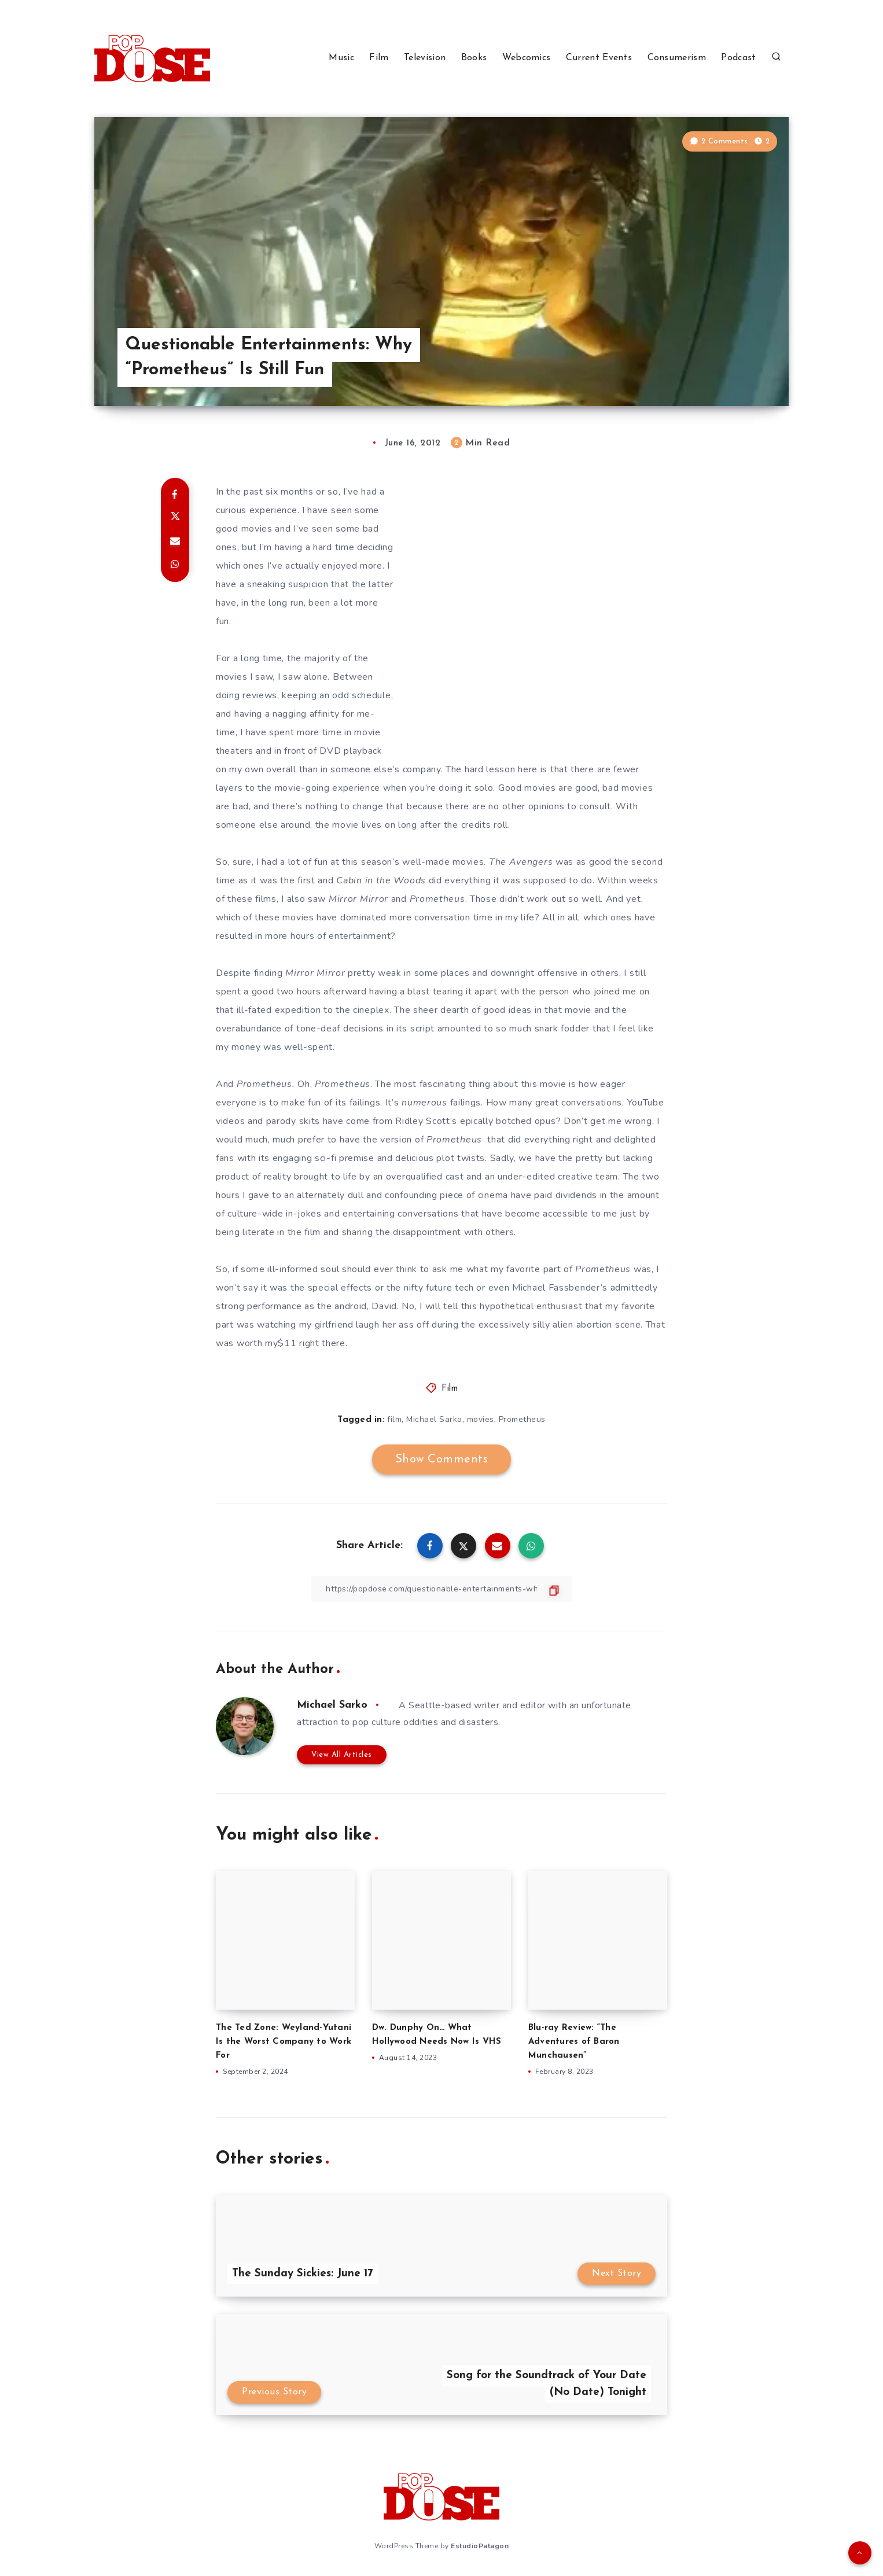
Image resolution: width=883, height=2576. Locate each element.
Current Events (599, 57)
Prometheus (522, 1419)
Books (474, 57)
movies (480, 1419)
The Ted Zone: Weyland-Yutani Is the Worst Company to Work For (283, 2042)
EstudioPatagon (480, 2546)
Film (378, 57)
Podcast (738, 57)
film (394, 1419)
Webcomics (526, 57)
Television (425, 57)
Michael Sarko (434, 1419)
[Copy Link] (441, 1589)
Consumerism (676, 57)
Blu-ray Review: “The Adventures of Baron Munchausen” (574, 2042)
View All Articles (341, 1755)
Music (341, 57)
